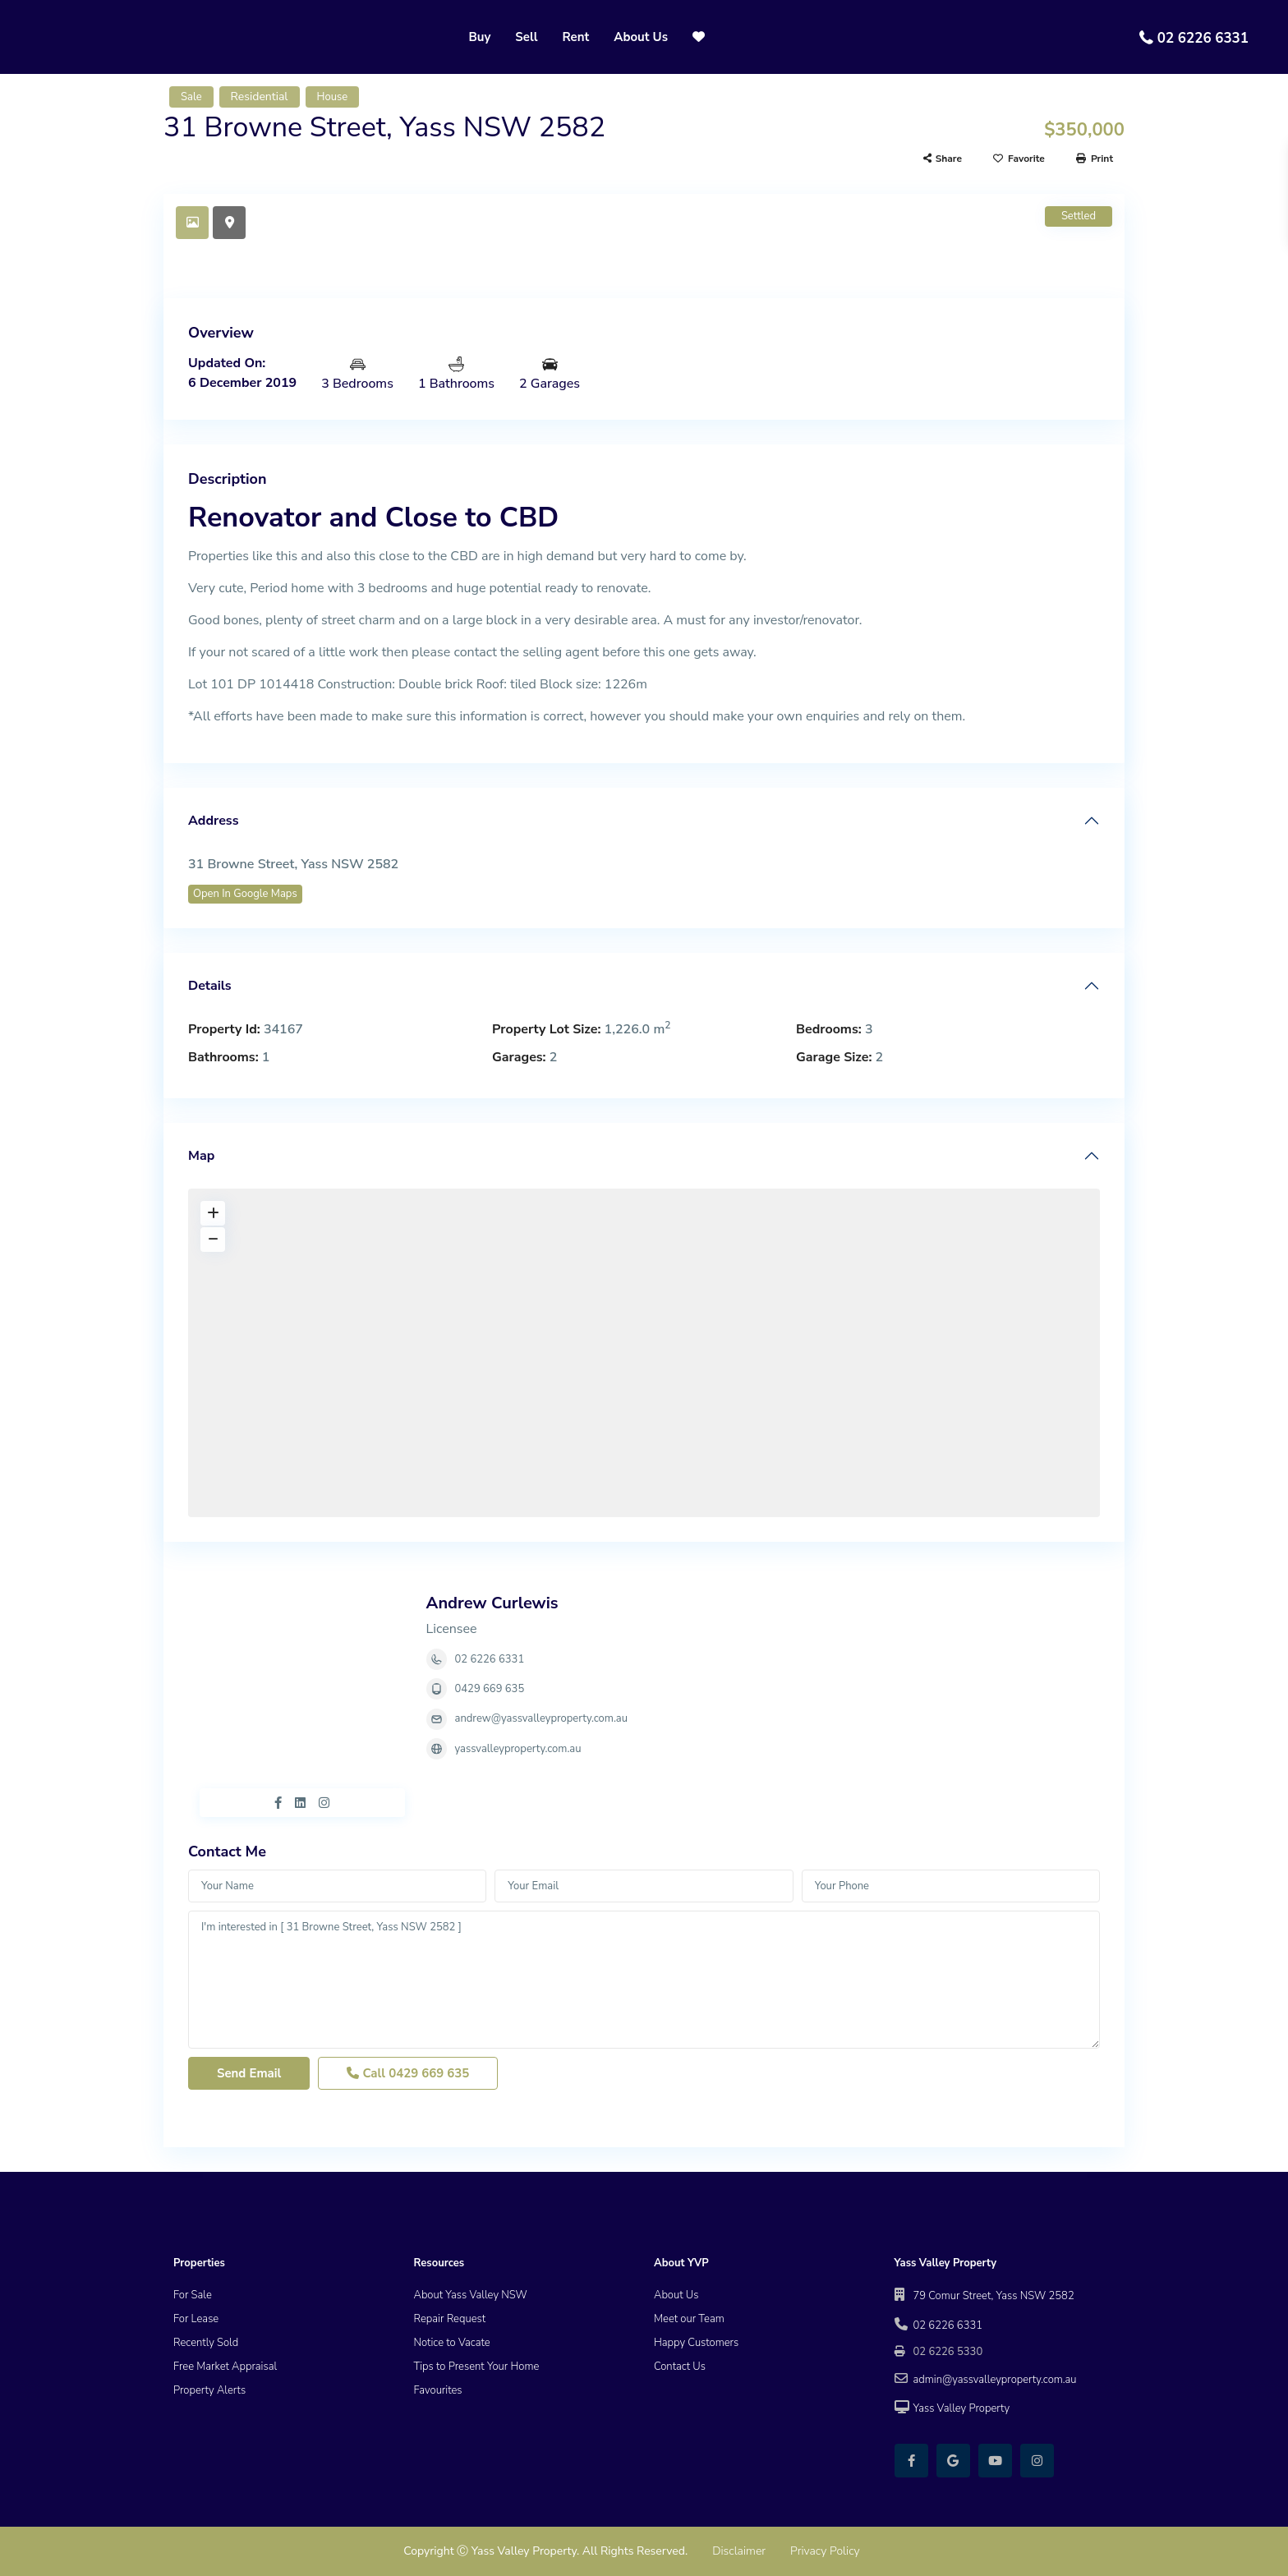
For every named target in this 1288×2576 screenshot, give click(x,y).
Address (213, 821)
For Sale (192, 2295)
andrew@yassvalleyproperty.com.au (541, 1718)
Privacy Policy (825, 2551)
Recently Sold (205, 2342)
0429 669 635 (490, 1688)
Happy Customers (696, 2342)
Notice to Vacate (452, 2342)
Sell (526, 37)
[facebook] (911, 2460)
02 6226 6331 (1203, 38)
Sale (191, 97)
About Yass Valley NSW (470, 2295)
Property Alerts (209, 2390)
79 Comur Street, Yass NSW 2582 (993, 2295)
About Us (641, 37)
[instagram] (1037, 2460)
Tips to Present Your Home (477, 2366)
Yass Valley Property (961, 2408)
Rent (576, 37)
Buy (479, 37)
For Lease (195, 2319)
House (332, 97)
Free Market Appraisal (225, 2366)
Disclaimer (739, 2551)
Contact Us (680, 2366)
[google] (953, 2460)
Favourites (438, 2390)
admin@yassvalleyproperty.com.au (995, 2379)
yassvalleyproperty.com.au (518, 1748)
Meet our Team (689, 2319)
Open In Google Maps (245, 893)
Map (201, 1156)
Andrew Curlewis (492, 1603)
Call (408, 2073)
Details (210, 986)
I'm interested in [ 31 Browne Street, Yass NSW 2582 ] (644, 1980)
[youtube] (995, 2460)
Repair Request (450, 2319)
